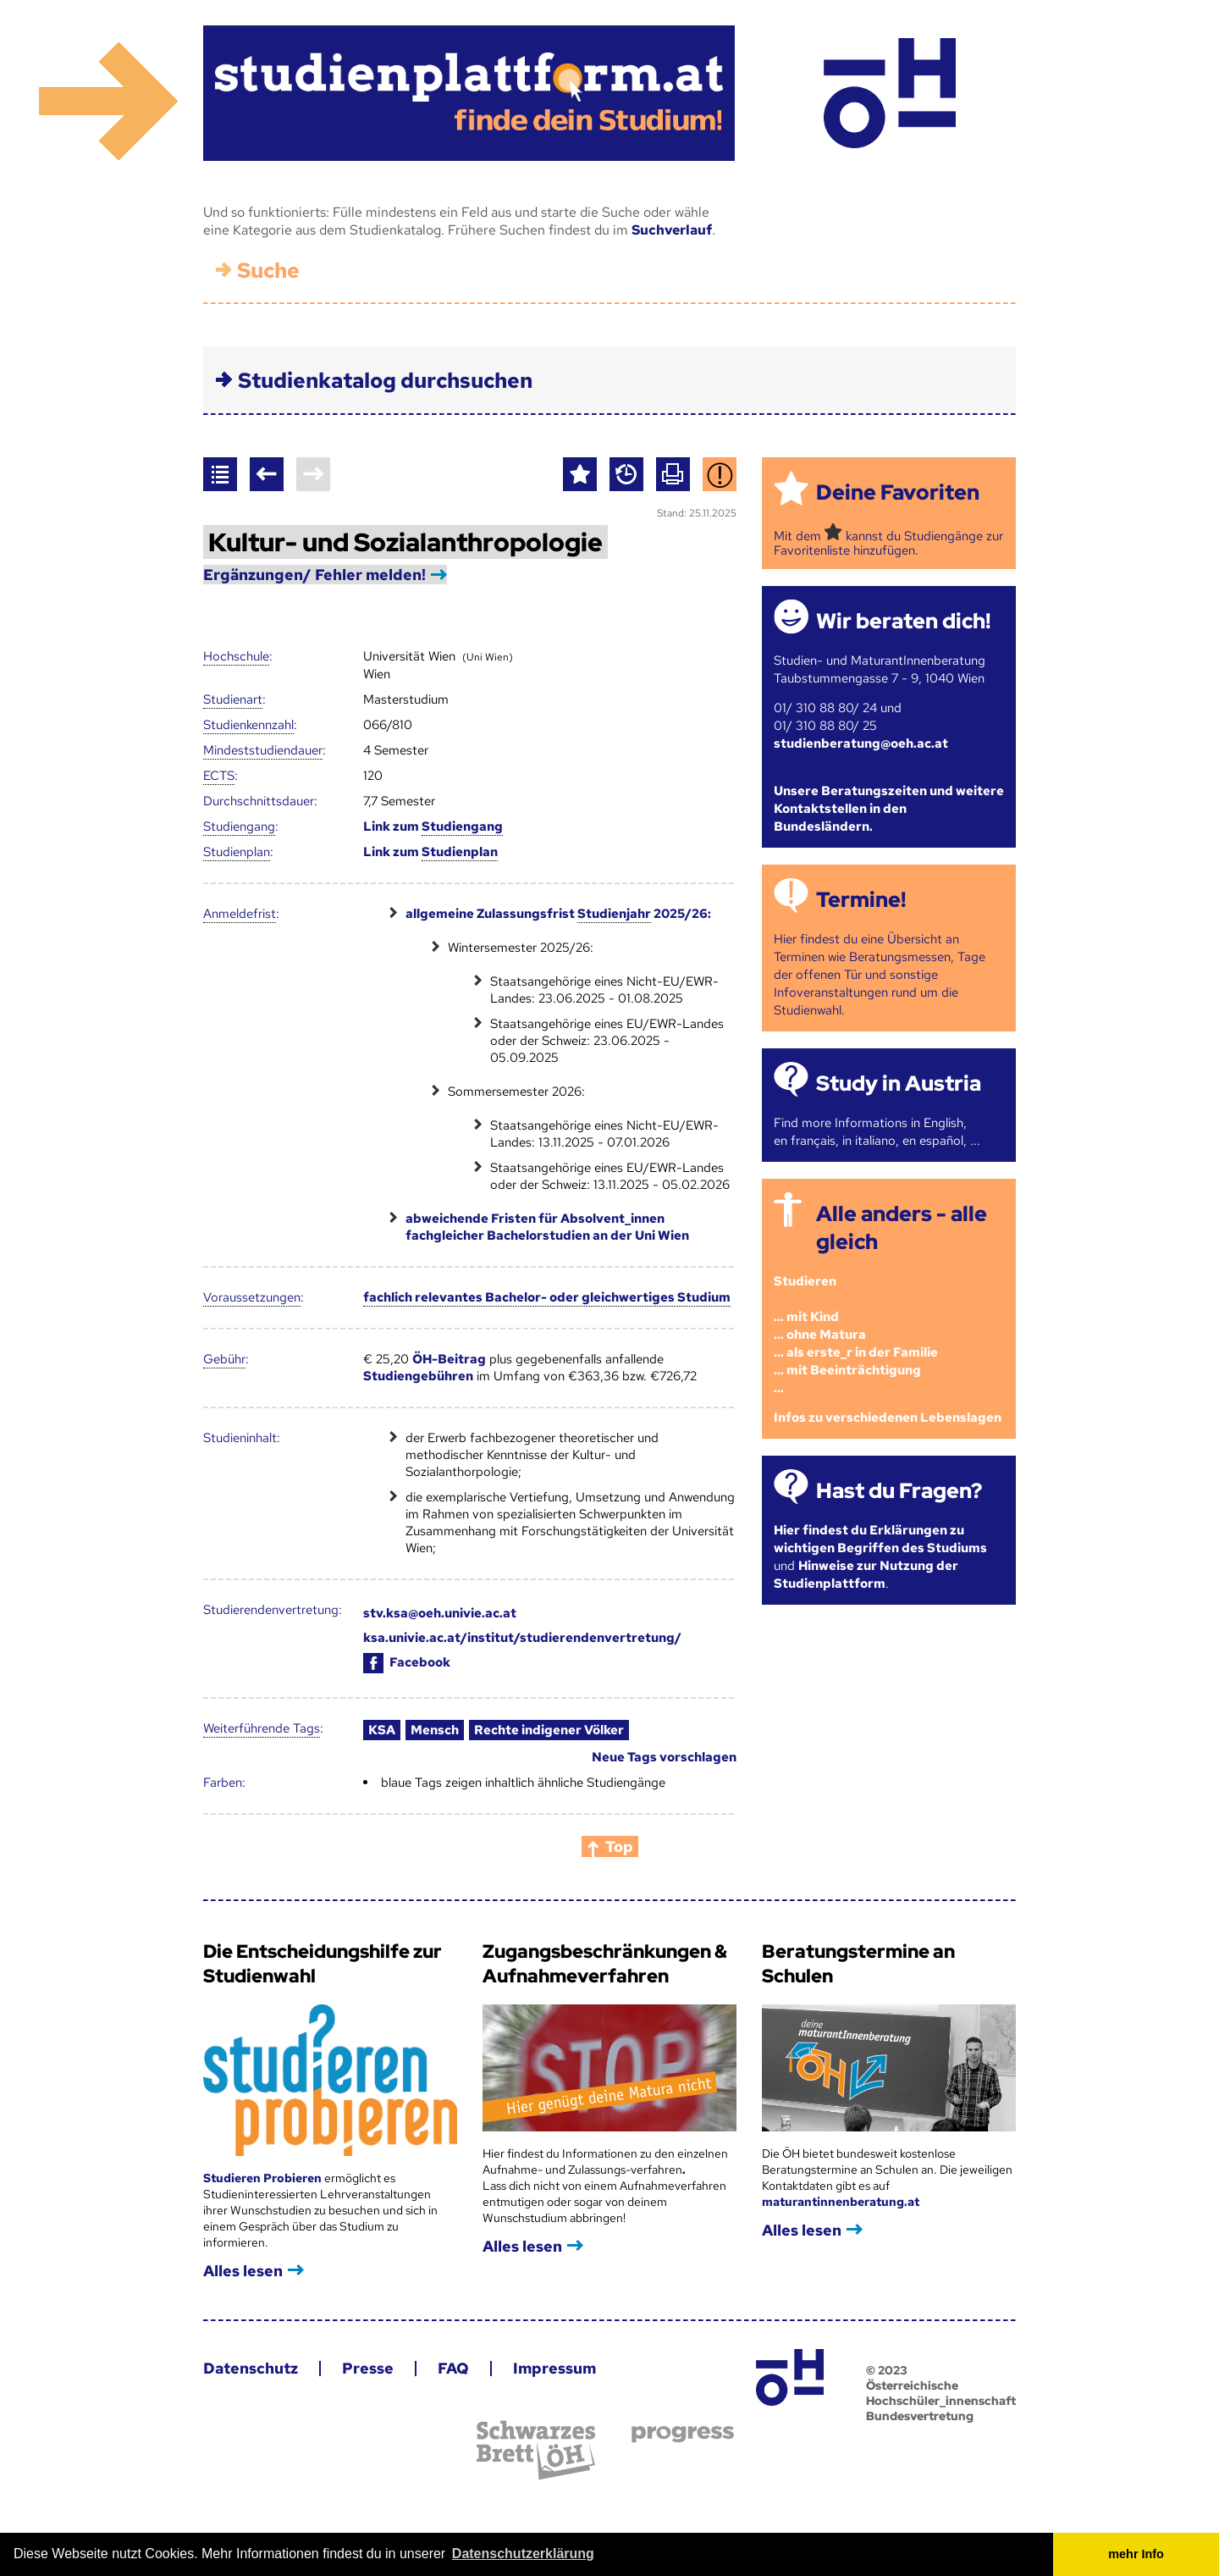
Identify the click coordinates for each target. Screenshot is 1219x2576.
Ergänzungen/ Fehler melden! (314, 574)
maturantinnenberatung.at (840, 2201)
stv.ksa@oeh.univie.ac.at (439, 1613)
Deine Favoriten (897, 492)
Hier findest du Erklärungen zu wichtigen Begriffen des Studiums (880, 1539)
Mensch (435, 1730)
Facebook (406, 1662)
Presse (368, 2368)
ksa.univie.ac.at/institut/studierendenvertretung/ (522, 1637)
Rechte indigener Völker (549, 1730)
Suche (268, 271)
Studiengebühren (418, 1376)
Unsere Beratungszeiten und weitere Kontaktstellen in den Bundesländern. (889, 808)
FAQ (453, 2368)
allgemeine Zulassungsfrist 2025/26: (558, 914)
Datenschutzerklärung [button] (523, 2553)
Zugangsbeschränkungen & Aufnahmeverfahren (605, 1963)
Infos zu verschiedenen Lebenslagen (887, 1417)
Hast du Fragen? (899, 1491)
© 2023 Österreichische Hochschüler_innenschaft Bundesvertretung (941, 2393)
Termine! (861, 900)
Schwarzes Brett (536, 2450)
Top (619, 1846)
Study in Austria (898, 1083)
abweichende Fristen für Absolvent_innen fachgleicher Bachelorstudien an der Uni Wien (547, 1227)
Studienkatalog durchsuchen (385, 381)
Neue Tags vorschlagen (664, 1757)
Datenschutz (250, 2368)
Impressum (554, 2368)
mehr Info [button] (1136, 2554)
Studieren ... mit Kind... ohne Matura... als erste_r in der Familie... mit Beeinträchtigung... (856, 1334)
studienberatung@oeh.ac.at (861, 743)
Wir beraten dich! (903, 621)
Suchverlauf (672, 230)
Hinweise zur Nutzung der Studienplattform (866, 1574)
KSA (381, 1730)
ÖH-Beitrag (449, 1359)
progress (683, 2434)
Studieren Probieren (263, 2178)
